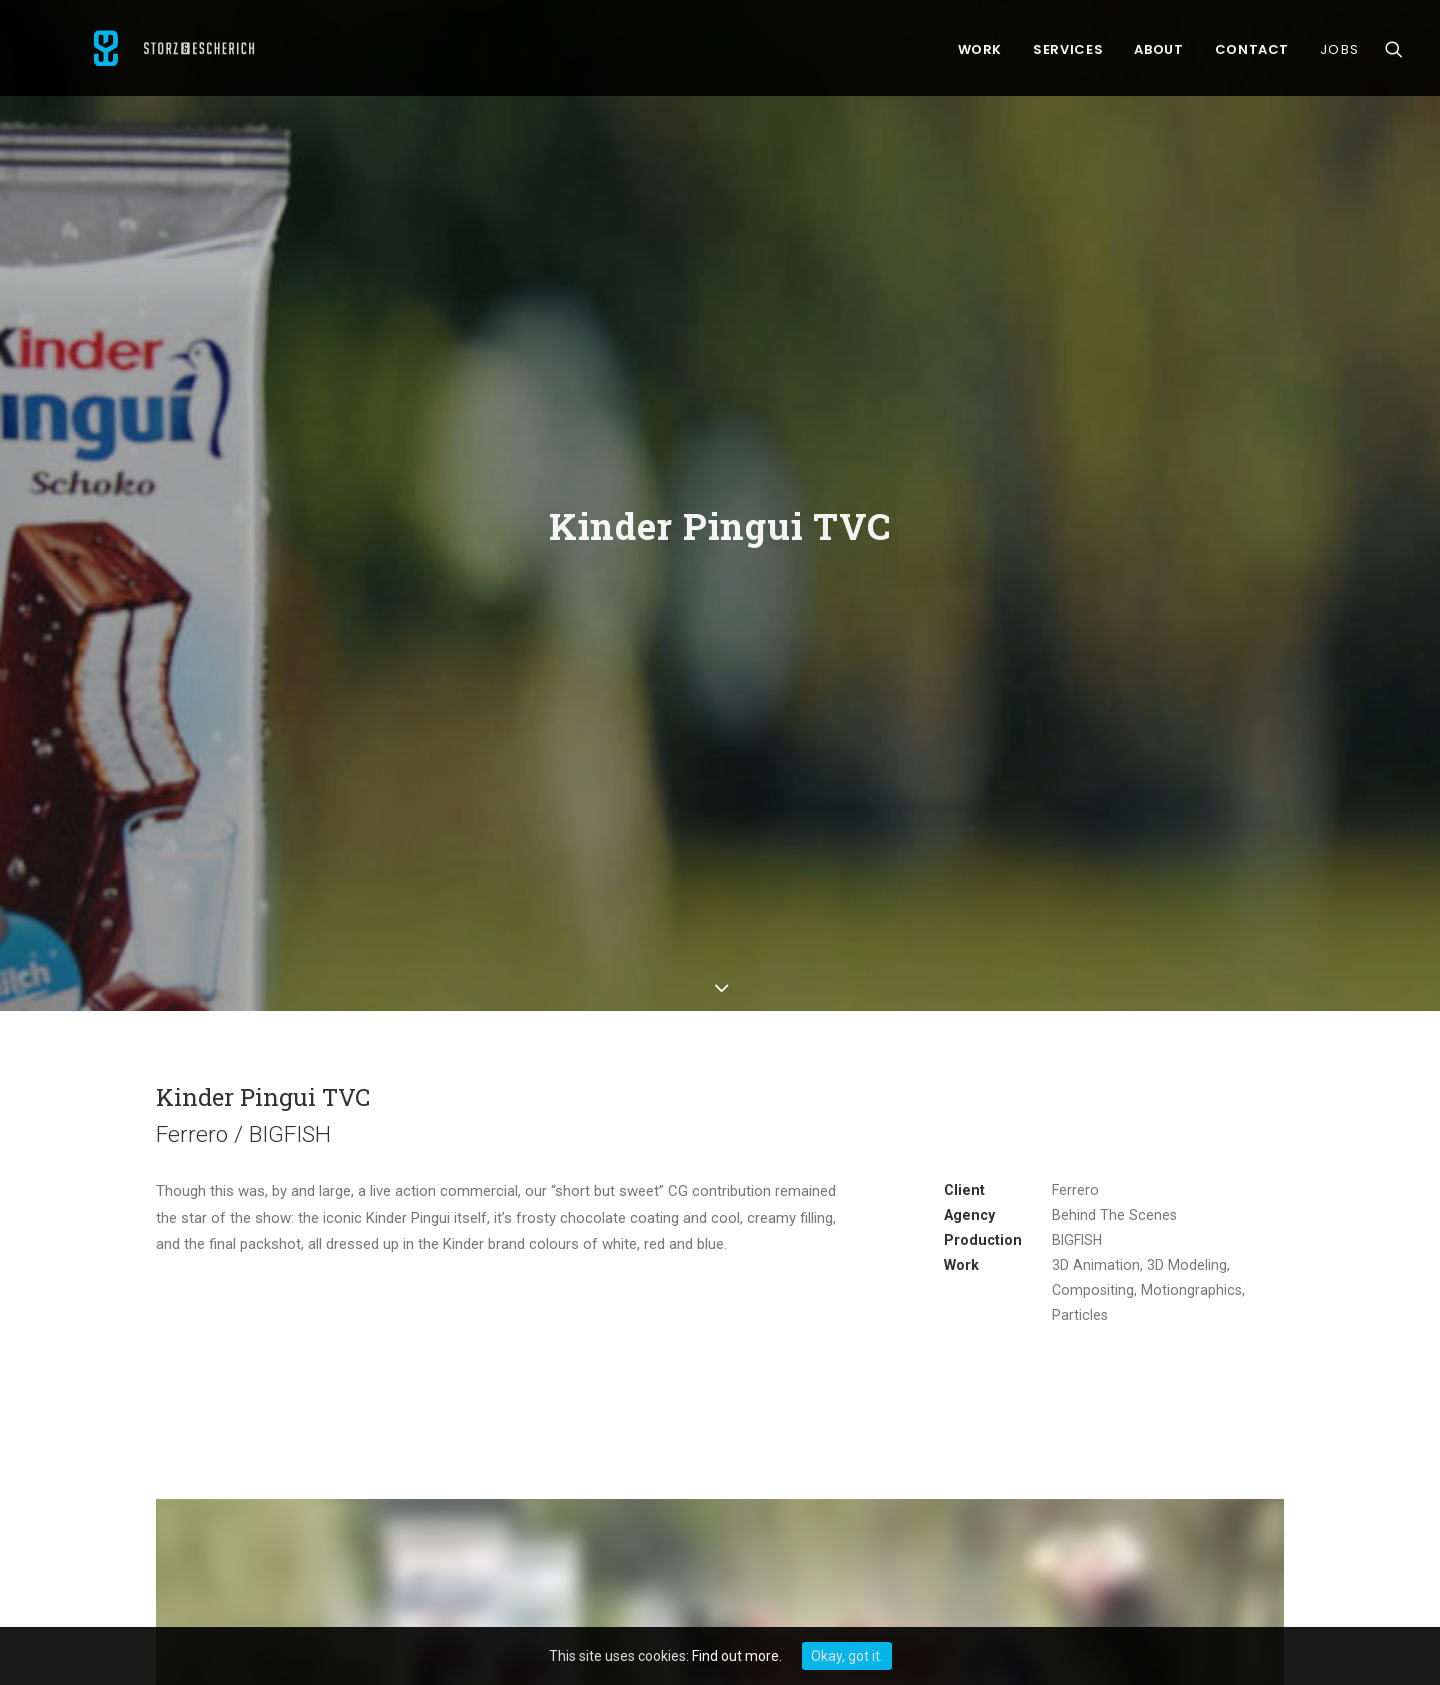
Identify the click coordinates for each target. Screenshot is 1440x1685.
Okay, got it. (847, 1656)
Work (980, 54)
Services (1068, 54)
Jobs (1339, 54)
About (1158, 54)
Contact (1252, 54)
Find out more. (737, 1656)
